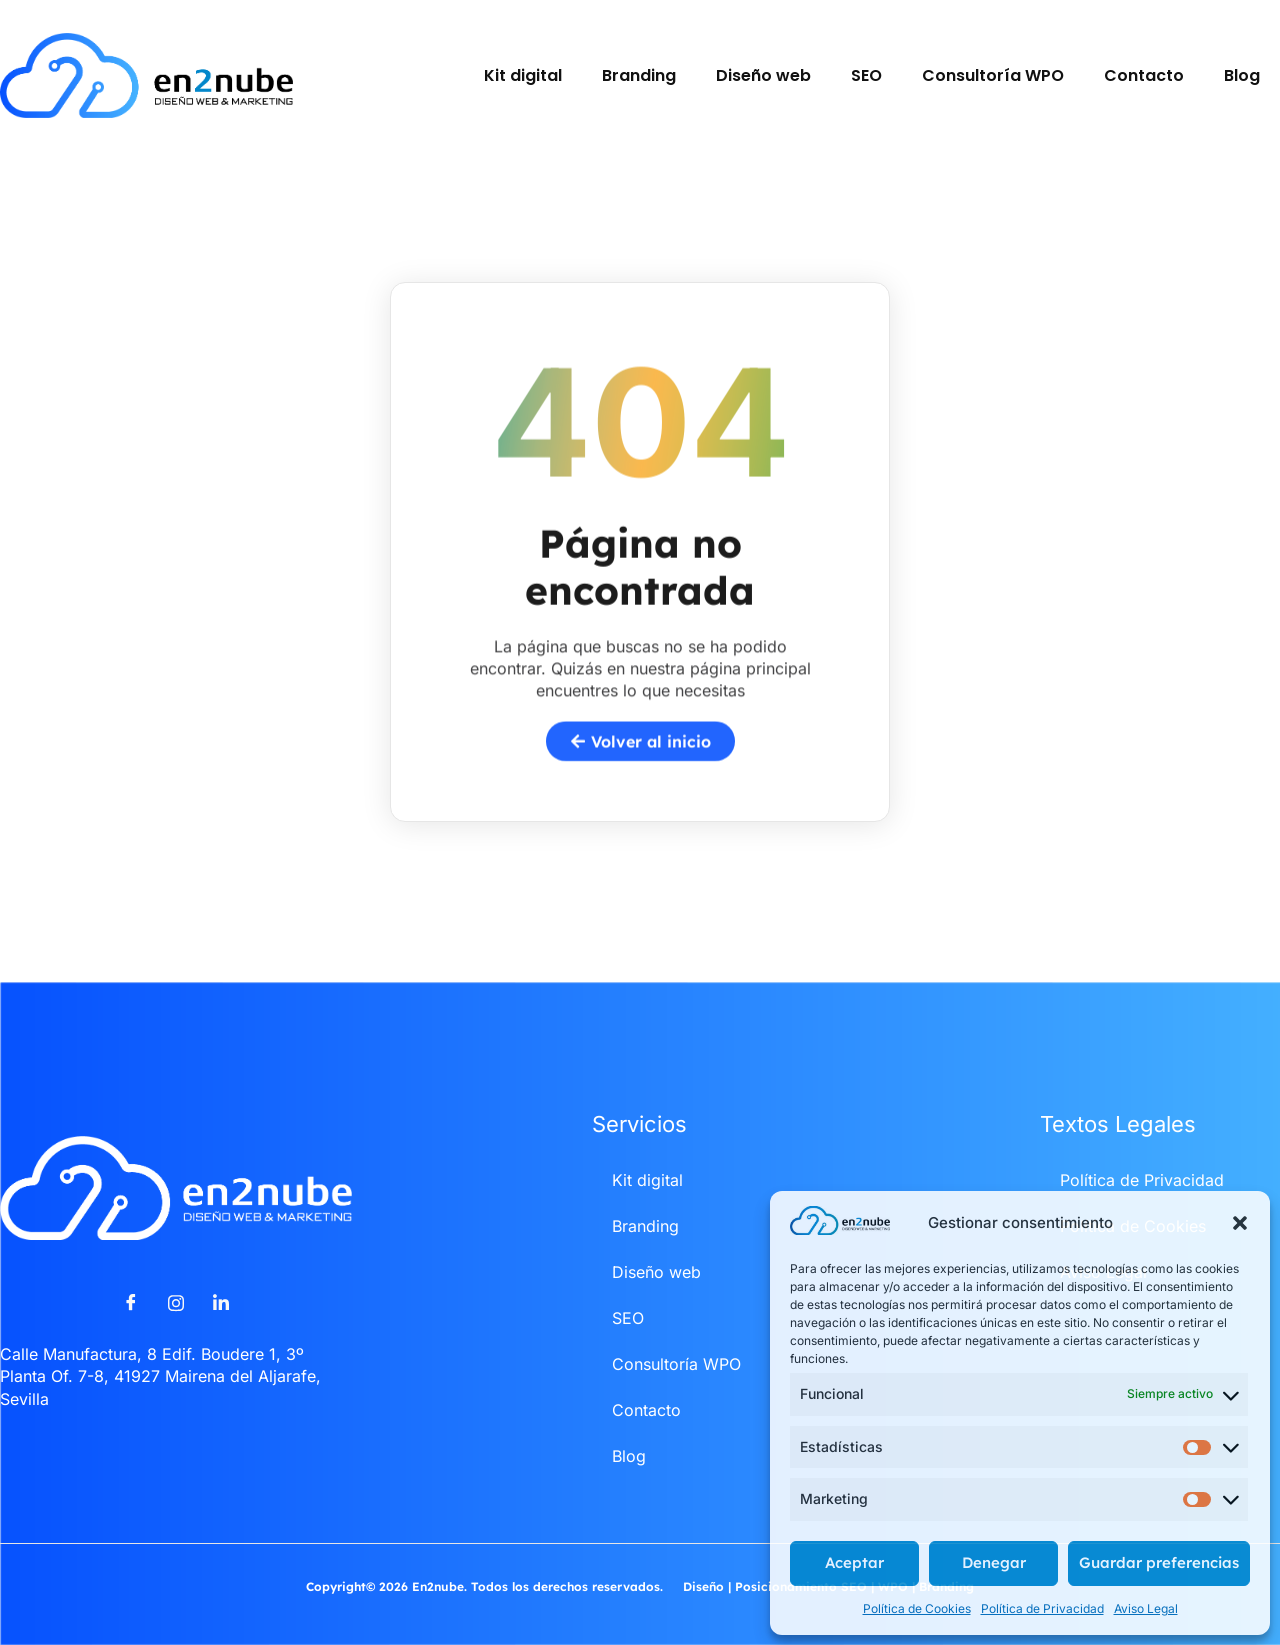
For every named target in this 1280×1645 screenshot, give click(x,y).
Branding (639, 75)
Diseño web (763, 75)
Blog (1242, 75)
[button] (1240, 1223)
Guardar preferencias (1159, 1562)
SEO (866, 75)
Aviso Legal (1146, 1608)
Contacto (1144, 75)
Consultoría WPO (993, 75)
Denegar (994, 1562)
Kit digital (523, 75)
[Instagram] (176, 1303)
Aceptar (854, 1562)
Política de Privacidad (1042, 1608)
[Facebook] (131, 1303)
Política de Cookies (917, 1608)
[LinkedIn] (221, 1303)
